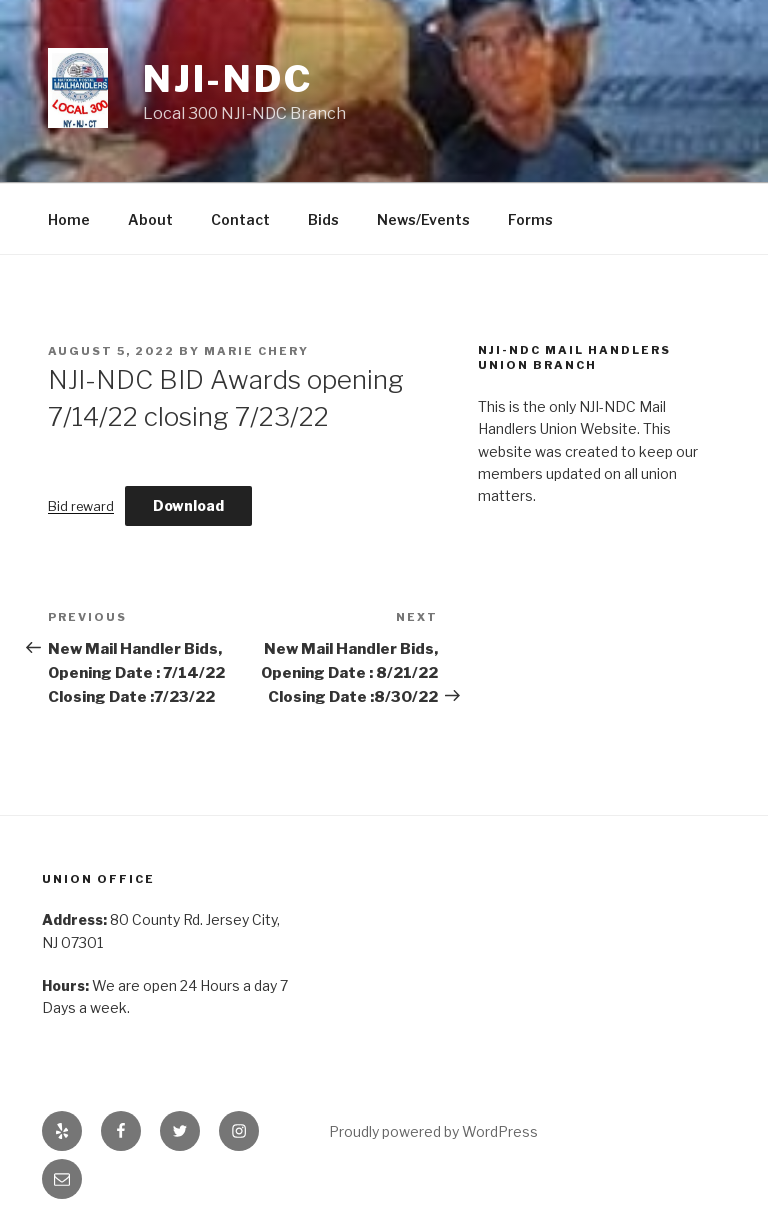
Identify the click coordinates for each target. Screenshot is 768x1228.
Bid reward (81, 506)
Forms (530, 219)
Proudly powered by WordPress (433, 1131)
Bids (323, 219)
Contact (240, 219)
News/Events (423, 219)
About (150, 219)
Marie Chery (256, 351)
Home (69, 219)
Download (188, 505)
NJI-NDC (228, 79)
